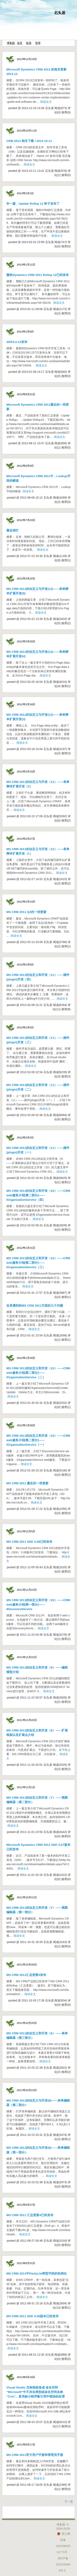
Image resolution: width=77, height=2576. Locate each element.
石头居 (59, 13)
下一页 (68, 2501)
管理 (37, 43)
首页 (19, 43)
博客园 (11, 43)
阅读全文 (46, 101)
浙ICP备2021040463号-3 (63, 2564)
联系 (28, 43)
